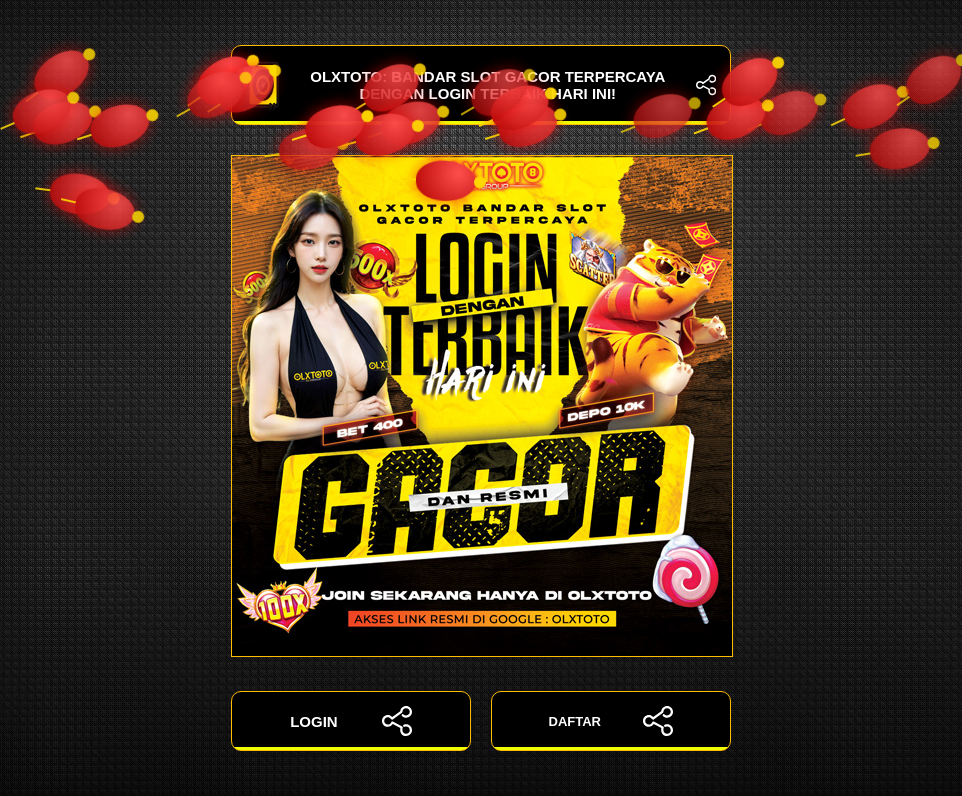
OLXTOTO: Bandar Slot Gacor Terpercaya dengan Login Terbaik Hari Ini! (481, 85)
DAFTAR (611, 721)
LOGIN (351, 721)
